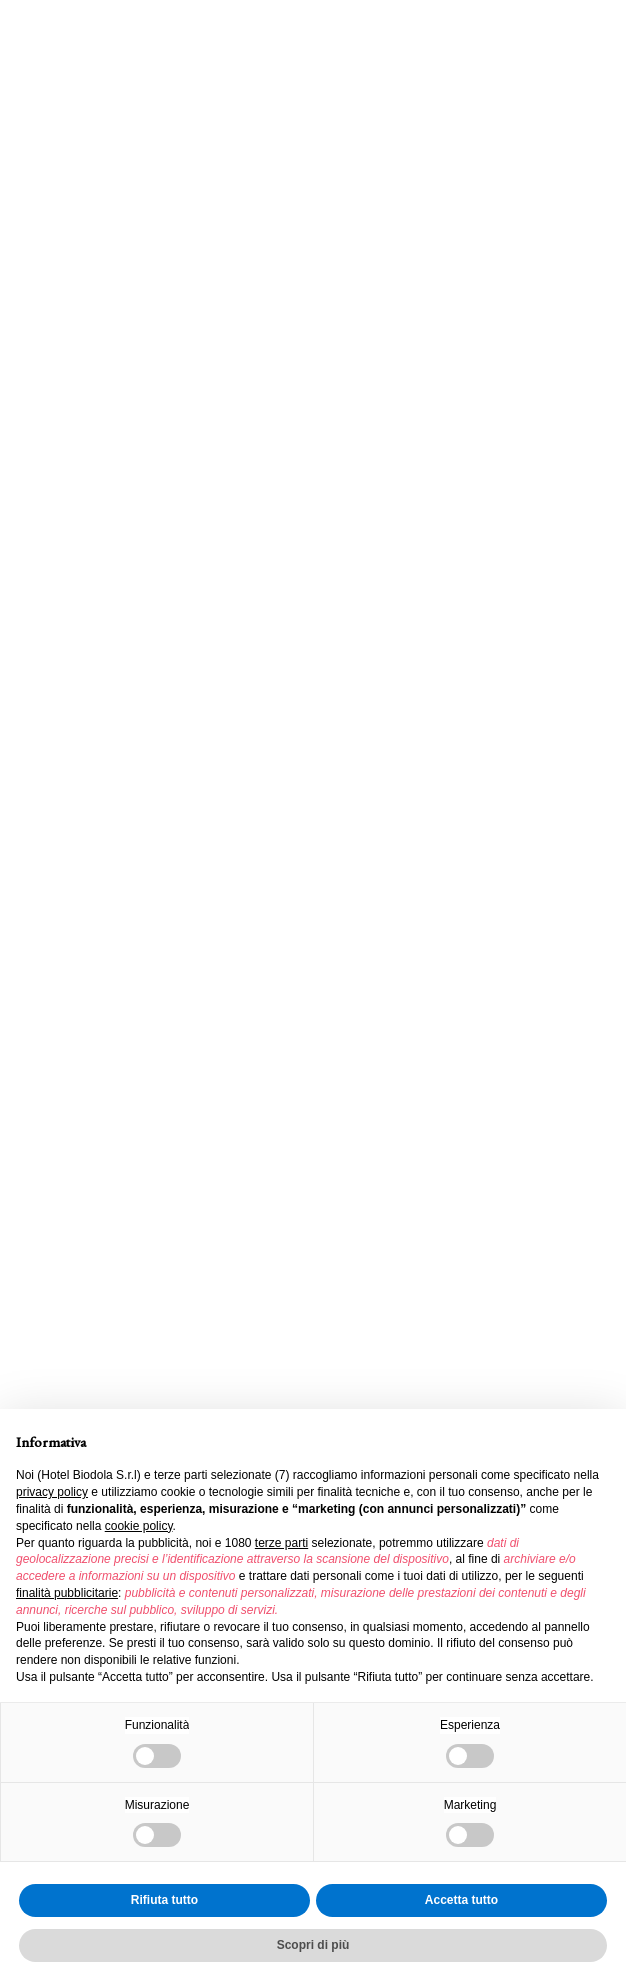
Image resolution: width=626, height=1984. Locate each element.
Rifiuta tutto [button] (164, 1900)
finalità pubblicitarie (67, 1593)
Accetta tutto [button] (461, 1900)
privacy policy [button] (52, 1492)
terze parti (281, 1543)
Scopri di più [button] (313, 1945)
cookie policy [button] (139, 1526)
